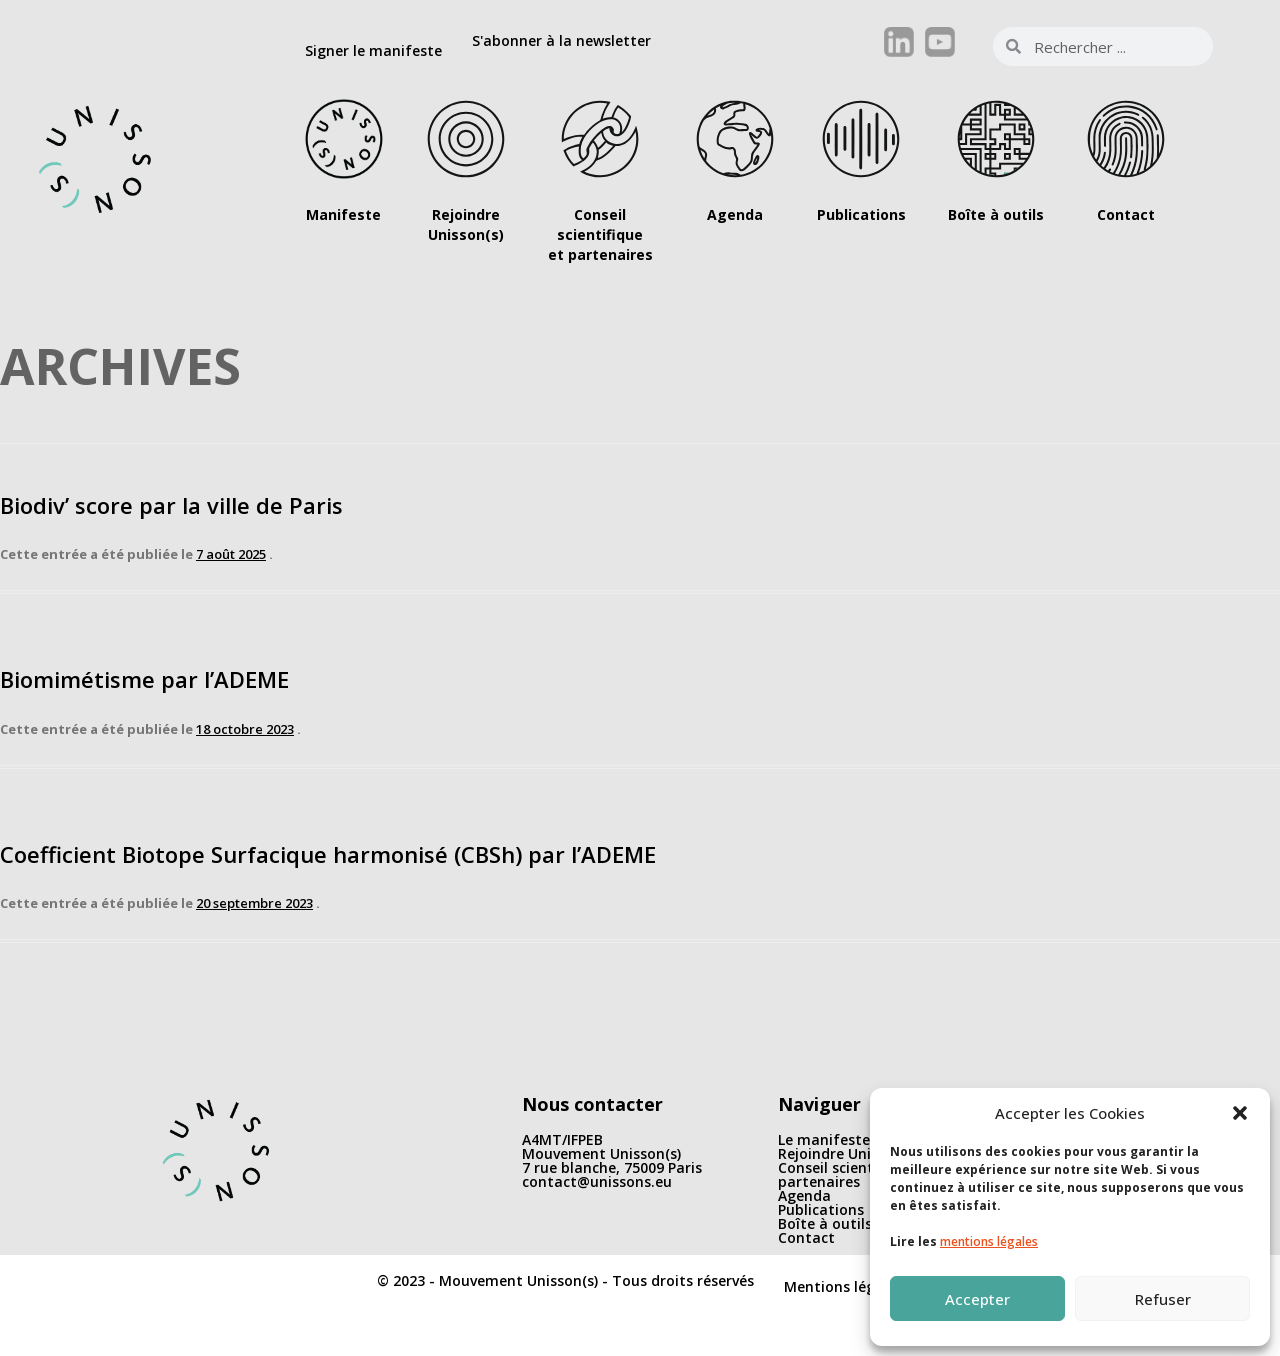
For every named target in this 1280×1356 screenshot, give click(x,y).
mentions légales (989, 1241)
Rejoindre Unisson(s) (848, 1153)
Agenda (804, 1195)
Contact (806, 1237)
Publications (821, 1209)
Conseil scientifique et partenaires (855, 1174)
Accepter (977, 1299)
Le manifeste (824, 1139)
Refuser (1163, 1299)
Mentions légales (843, 1286)
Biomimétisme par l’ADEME (144, 679)
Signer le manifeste (373, 50)
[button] (1240, 1113)
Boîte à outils (825, 1223)
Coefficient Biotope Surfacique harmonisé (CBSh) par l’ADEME (328, 854)
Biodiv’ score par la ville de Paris (171, 505)
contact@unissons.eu (597, 1181)
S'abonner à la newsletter (561, 40)
